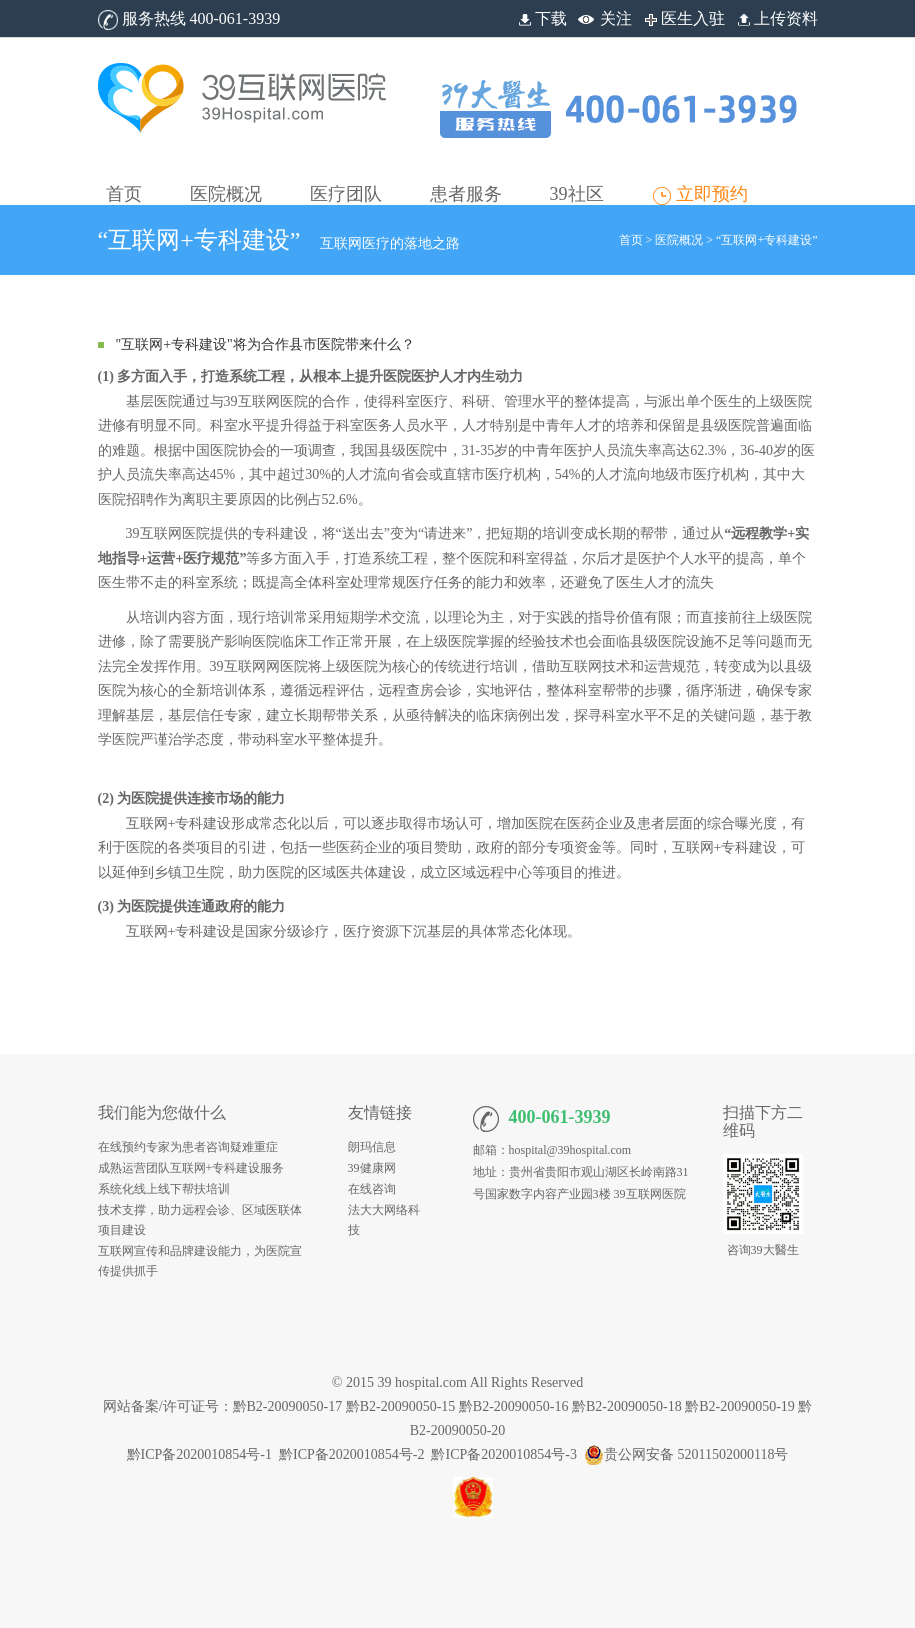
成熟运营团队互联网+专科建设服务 (191, 1168)
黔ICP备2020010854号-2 (351, 1454)
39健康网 (372, 1168)
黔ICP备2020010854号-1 (199, 1454)
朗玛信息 (372, 1147)
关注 (616, 18)
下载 (541, 18)
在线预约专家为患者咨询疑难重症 (188, 1147)
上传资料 (776, 18)
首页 (631, 240)
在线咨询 (372, 1189)
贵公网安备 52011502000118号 (686, 1454)
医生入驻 (683, 18)
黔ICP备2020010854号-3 (503, 1454)
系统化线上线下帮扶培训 (164, 1189)
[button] (226, 179)
